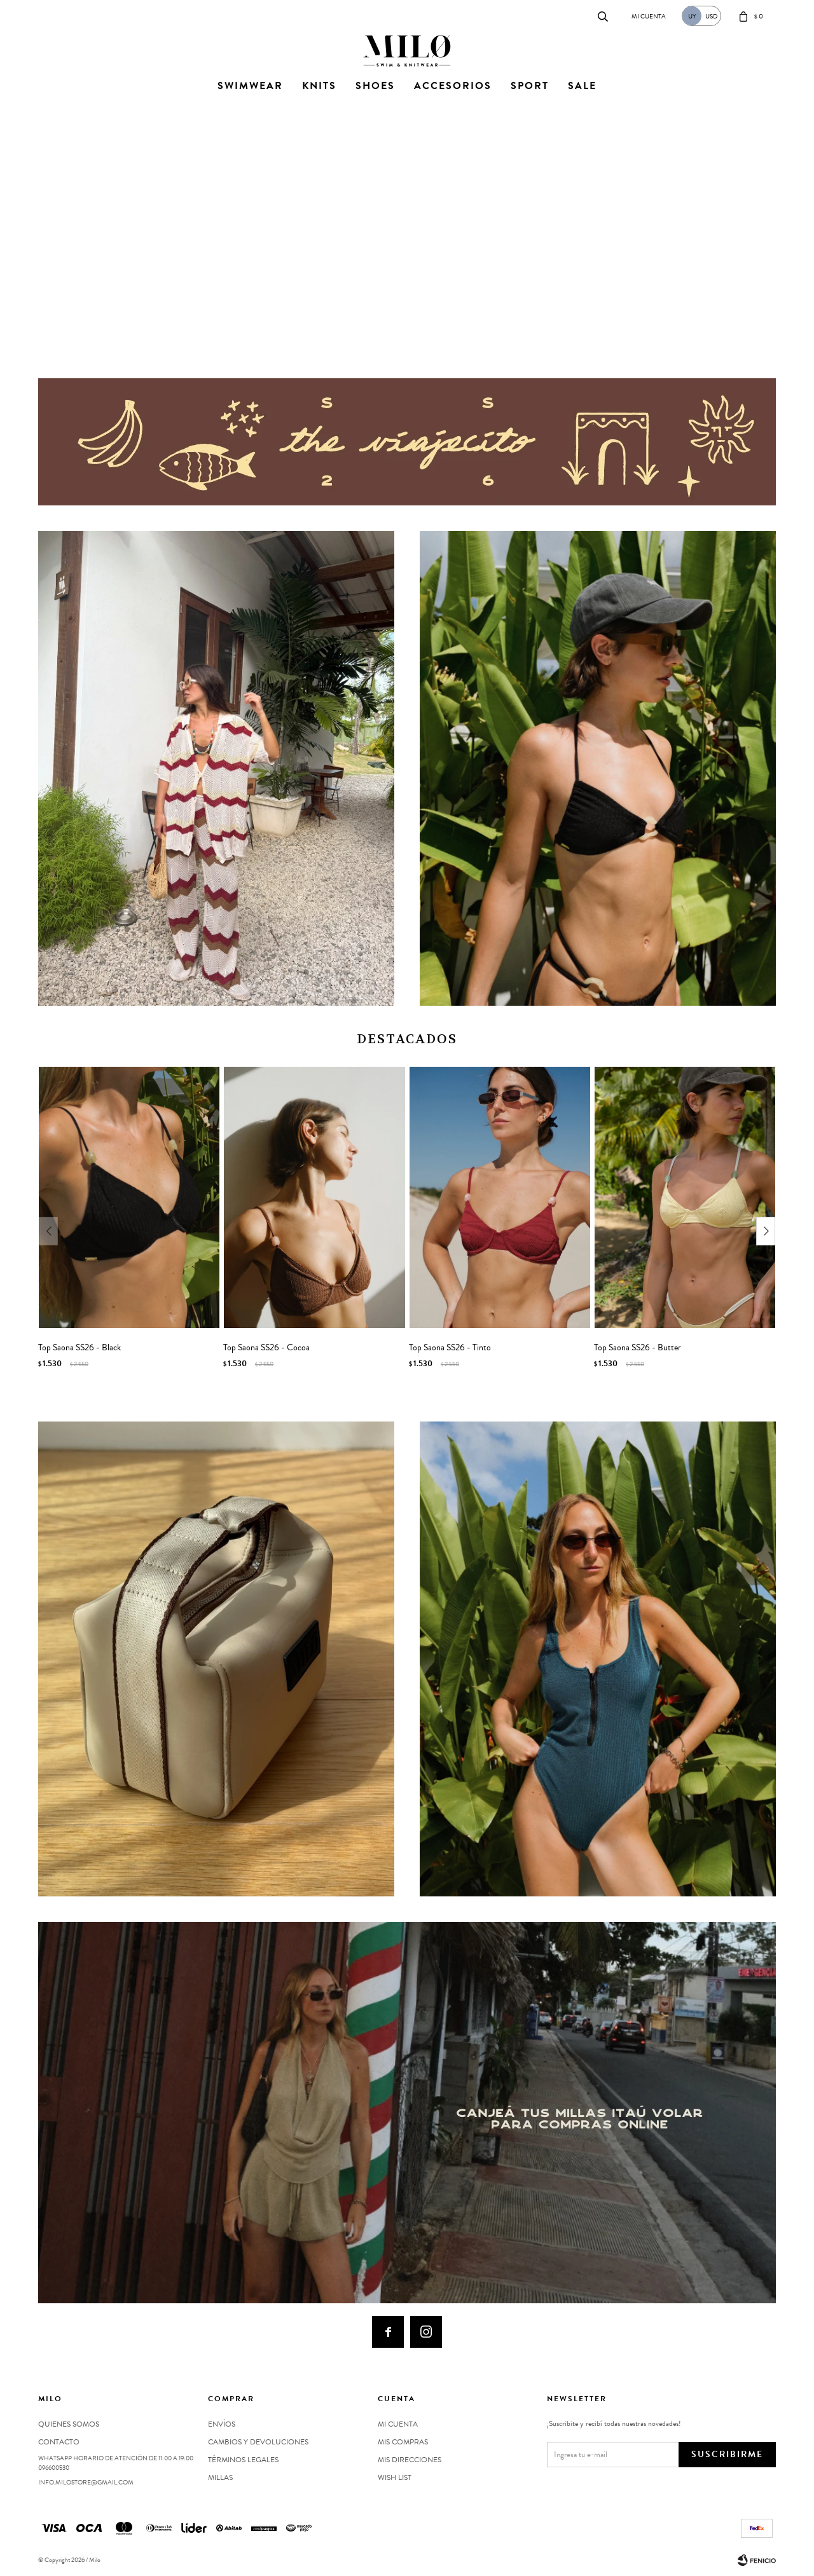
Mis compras (403, 2442)
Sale (582, 85)
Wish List (394, 2477)
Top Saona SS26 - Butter (637, 1347)
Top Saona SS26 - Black (79, 1347)
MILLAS (220, 2477)
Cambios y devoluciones (258, 2442)
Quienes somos (68, 2424)
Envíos (221, 2424)
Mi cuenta (398, 2424)
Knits (319, 85)
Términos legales (243, 2459)
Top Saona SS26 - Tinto (450, 1347)
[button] (387, 336)
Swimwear (250, 85)
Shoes (375, 85)
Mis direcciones (409, 2459)
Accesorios (453, 85)
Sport (530, 85)
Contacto (51, 15)
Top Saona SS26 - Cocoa (266, 1347)
